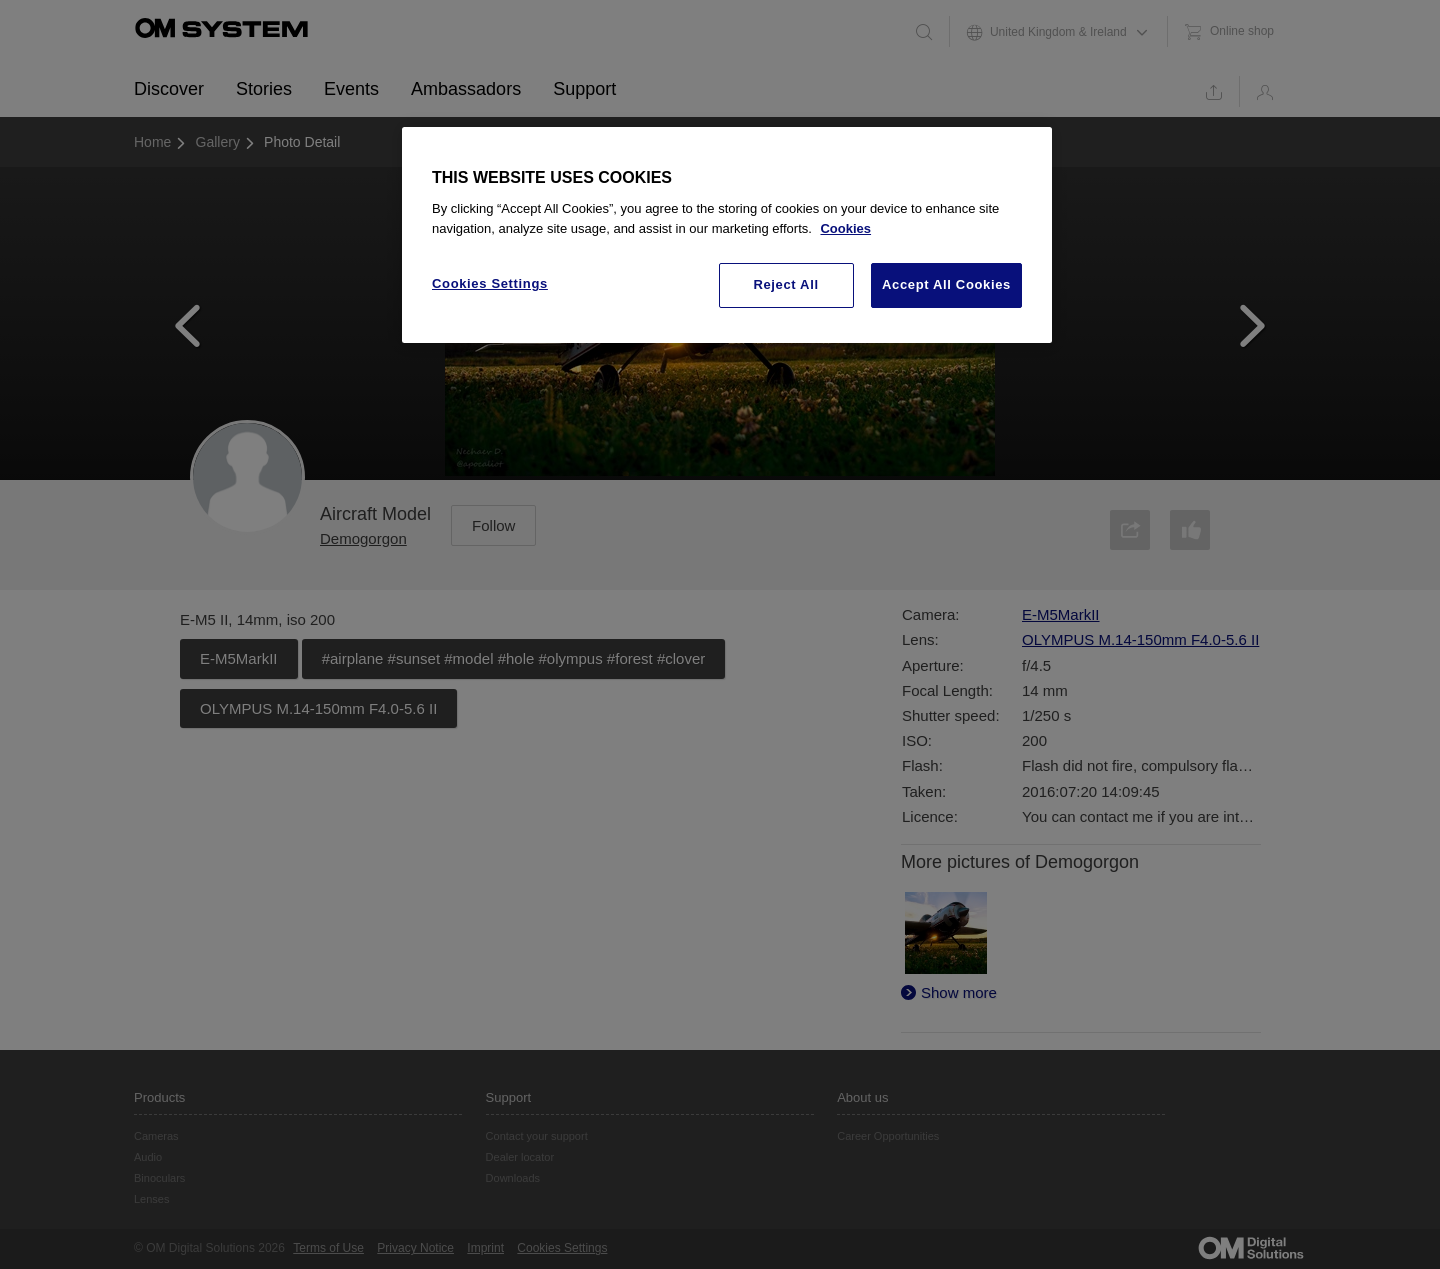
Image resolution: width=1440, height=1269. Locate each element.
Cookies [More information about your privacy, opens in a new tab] (845, 228)
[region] (727, 235)
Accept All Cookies (946, 284)
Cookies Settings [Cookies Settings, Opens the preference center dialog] (490, 283)
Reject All (785, 284)
